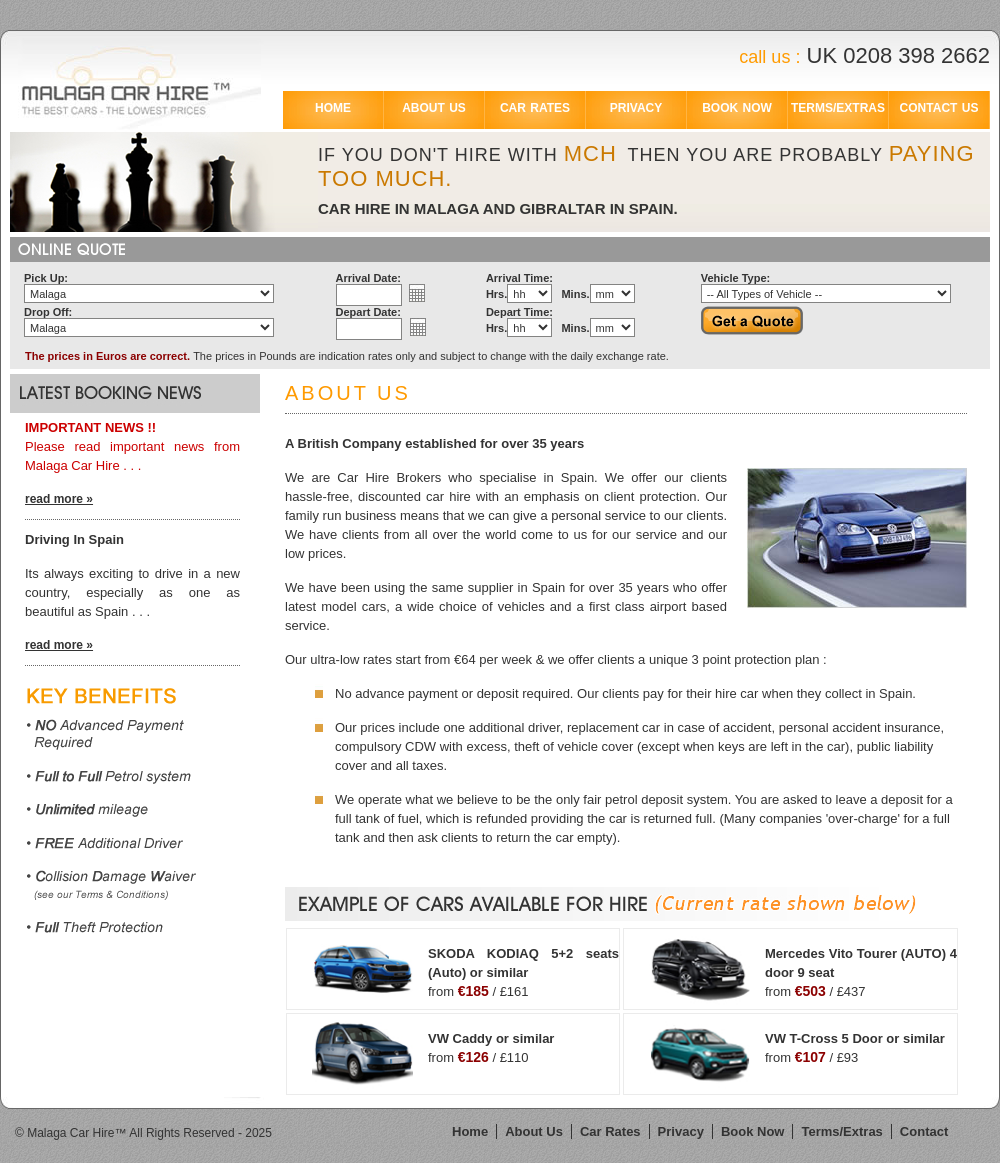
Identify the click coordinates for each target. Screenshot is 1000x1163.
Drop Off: (48, 312)
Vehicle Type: (736, 278)
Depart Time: (519, 312)
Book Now (753, 1131)
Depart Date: (368, 312)
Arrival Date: (368, 278)
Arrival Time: (519, 278)
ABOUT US (434, 108)
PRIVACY (636, 108)
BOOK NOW (737, 108)
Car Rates (610, 1131)
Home (470, 1131)
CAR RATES (535, 108)
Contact (924, 1131)
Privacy (681, 1131)
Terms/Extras (841, 1131)
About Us (534, 1131)
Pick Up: (46, 278)
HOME (333, 108)
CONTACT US (939, 108)
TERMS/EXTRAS (838, 108)
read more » (59, 499)
